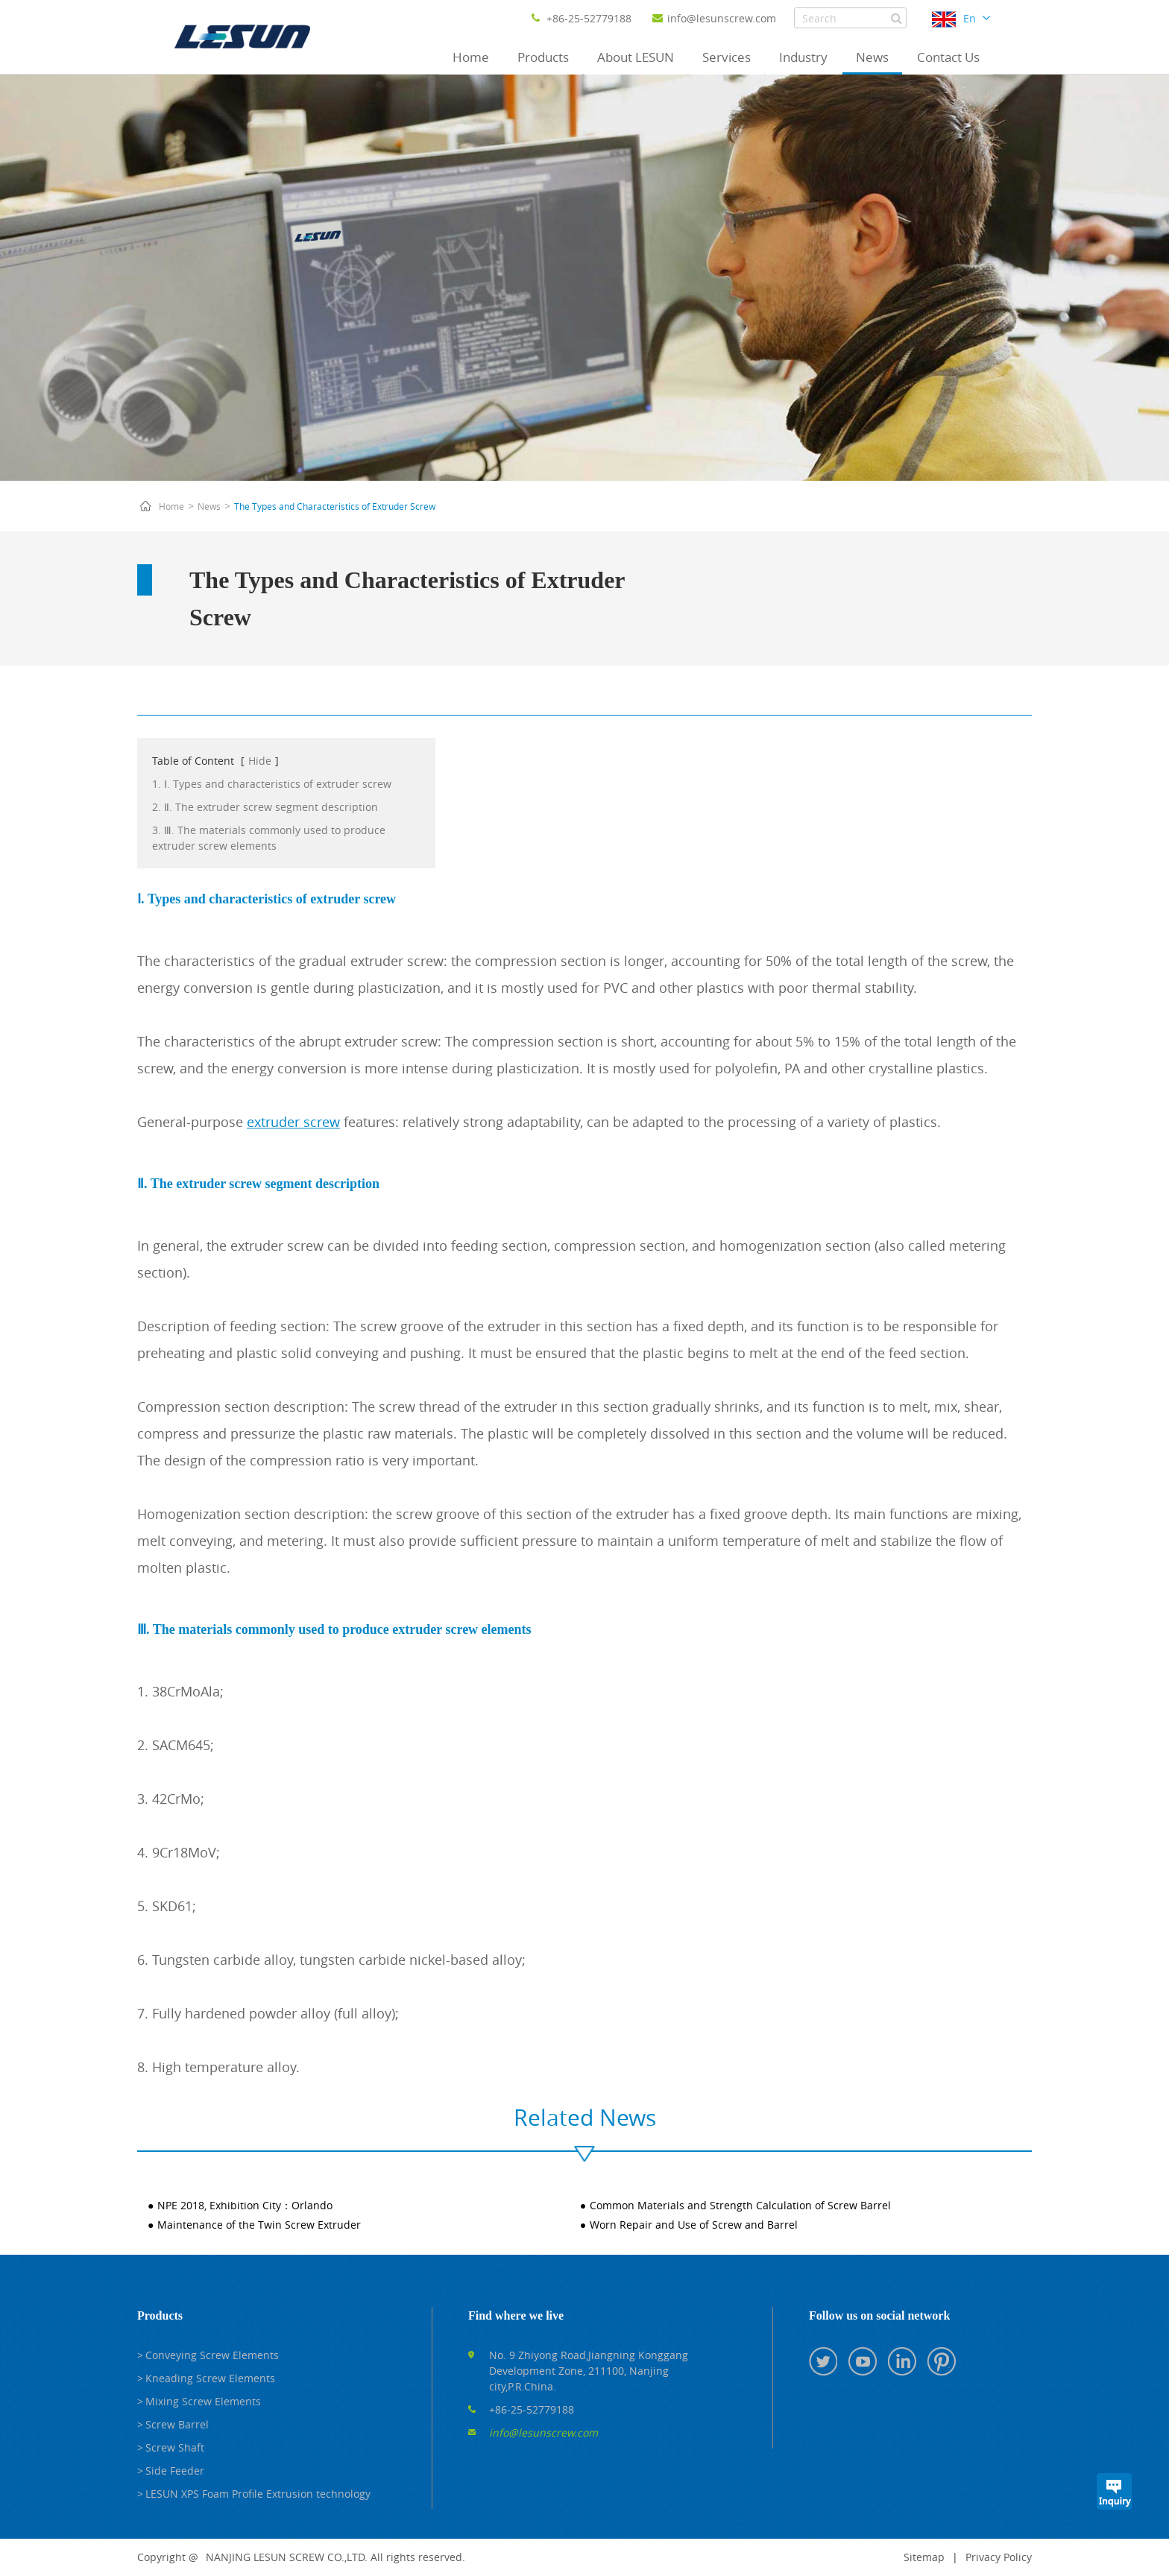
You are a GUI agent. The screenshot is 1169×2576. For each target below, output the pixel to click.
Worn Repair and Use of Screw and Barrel (694, 2224)
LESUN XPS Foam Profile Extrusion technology (258, 2494)
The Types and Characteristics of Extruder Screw (334, 506)
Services (726, 57)
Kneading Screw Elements (210, 2378)
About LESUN (635, 57)
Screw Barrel (177, 2424)
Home (471, 57)
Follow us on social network (879, 2315)
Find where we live (516, 2315)
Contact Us (948, 57)
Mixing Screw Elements (203, 2401)
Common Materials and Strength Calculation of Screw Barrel (740, 2205)
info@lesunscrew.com (714, 18)
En (969, 18)
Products (543, 57)
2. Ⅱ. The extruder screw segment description (265, 807)
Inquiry (1114, 2491)
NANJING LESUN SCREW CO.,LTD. (287, 2557)
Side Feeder (174, 2470)
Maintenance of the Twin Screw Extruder (259, 2224)
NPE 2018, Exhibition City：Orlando (245, 2205)
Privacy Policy (998, 2557)
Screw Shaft (174, 2447)
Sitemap (924, 2557)
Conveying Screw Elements (212, 2355)
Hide (259, 761)
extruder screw (293, 1122)
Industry (803, 57)
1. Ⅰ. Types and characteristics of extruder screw (271, 784)
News (872, 57)
